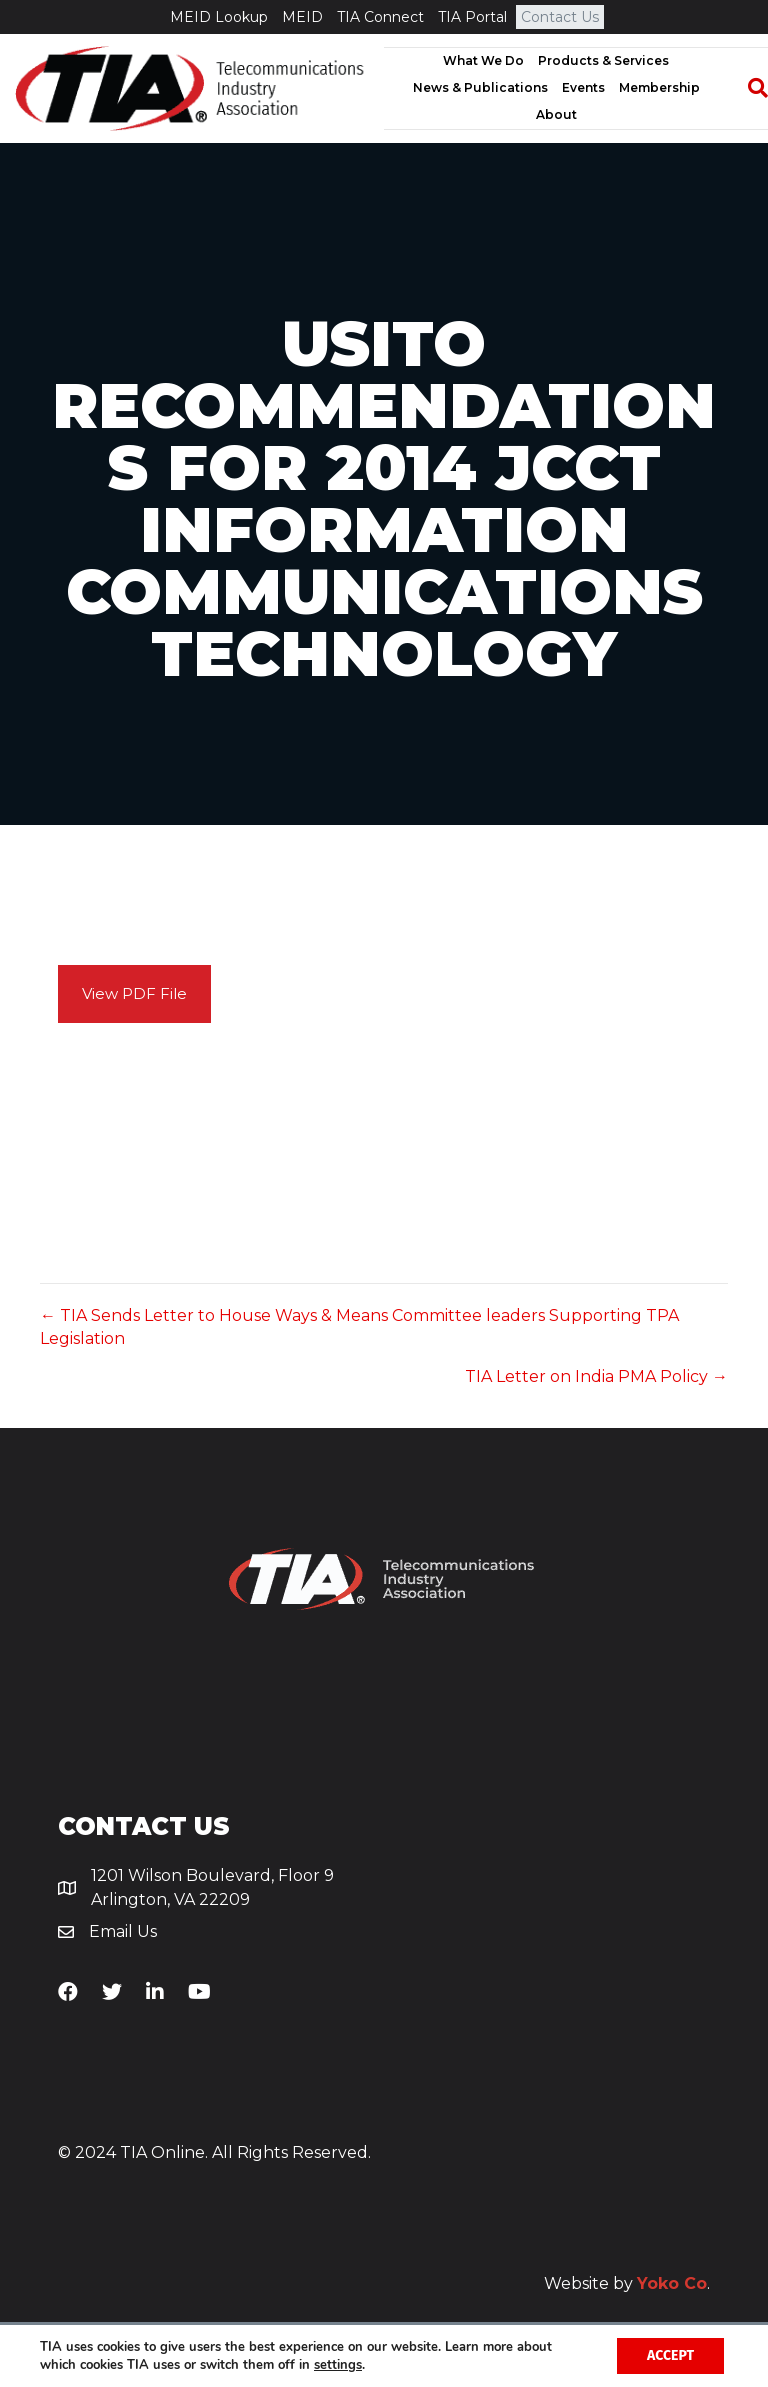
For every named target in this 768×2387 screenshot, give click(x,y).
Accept (670, 2355)
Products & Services (603, 60)
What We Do (483, 60)
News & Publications (480, 87)
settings (338, 2365)
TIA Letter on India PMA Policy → (596, 1376)
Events (583, 87)
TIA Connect (380, 17)
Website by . (627, 2283)
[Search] (748, 88)
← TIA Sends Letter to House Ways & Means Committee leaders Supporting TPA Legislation (359, 1327)
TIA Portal (472, 17)
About (556, 114)
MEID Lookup (219, 17)
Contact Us (560, 17)
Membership (659, 87)
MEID (302, 17)
